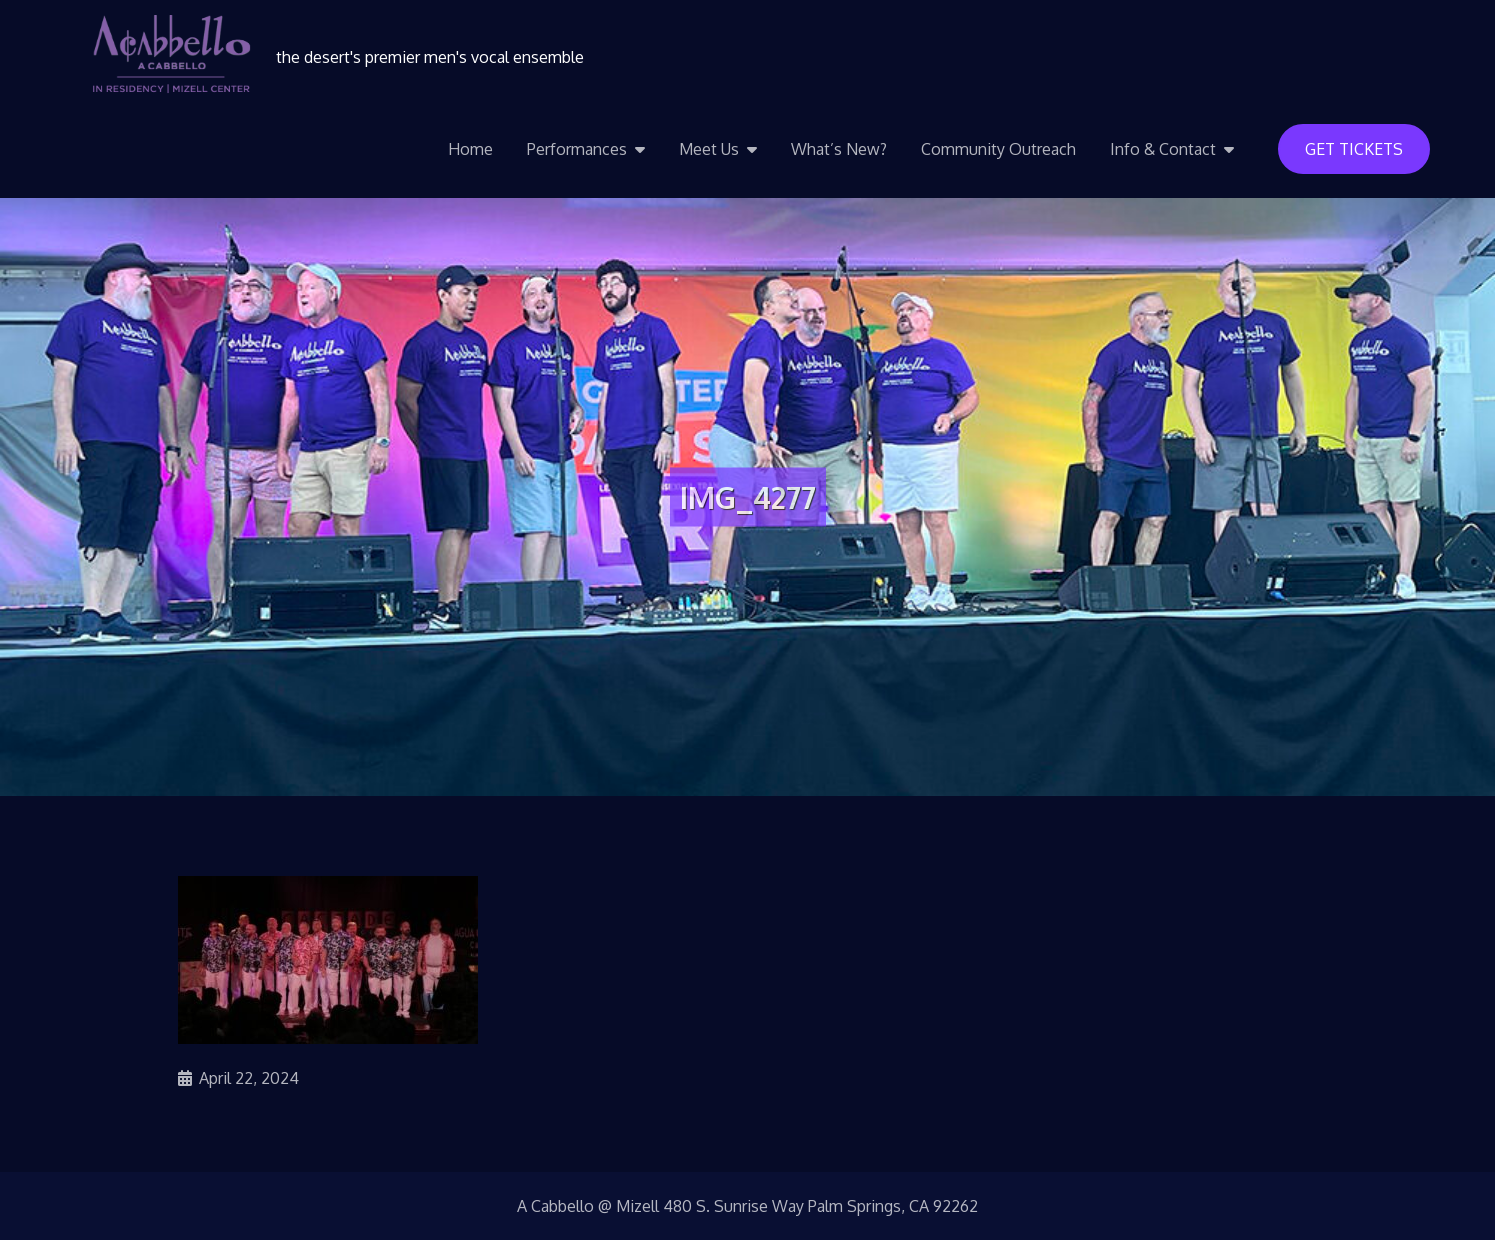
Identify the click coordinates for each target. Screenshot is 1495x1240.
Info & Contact (1163, 149)
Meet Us (709, 149)
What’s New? (839, 149)
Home (470, 149)
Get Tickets (1354, 149)
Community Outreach (998, 149)
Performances (577, 149)
